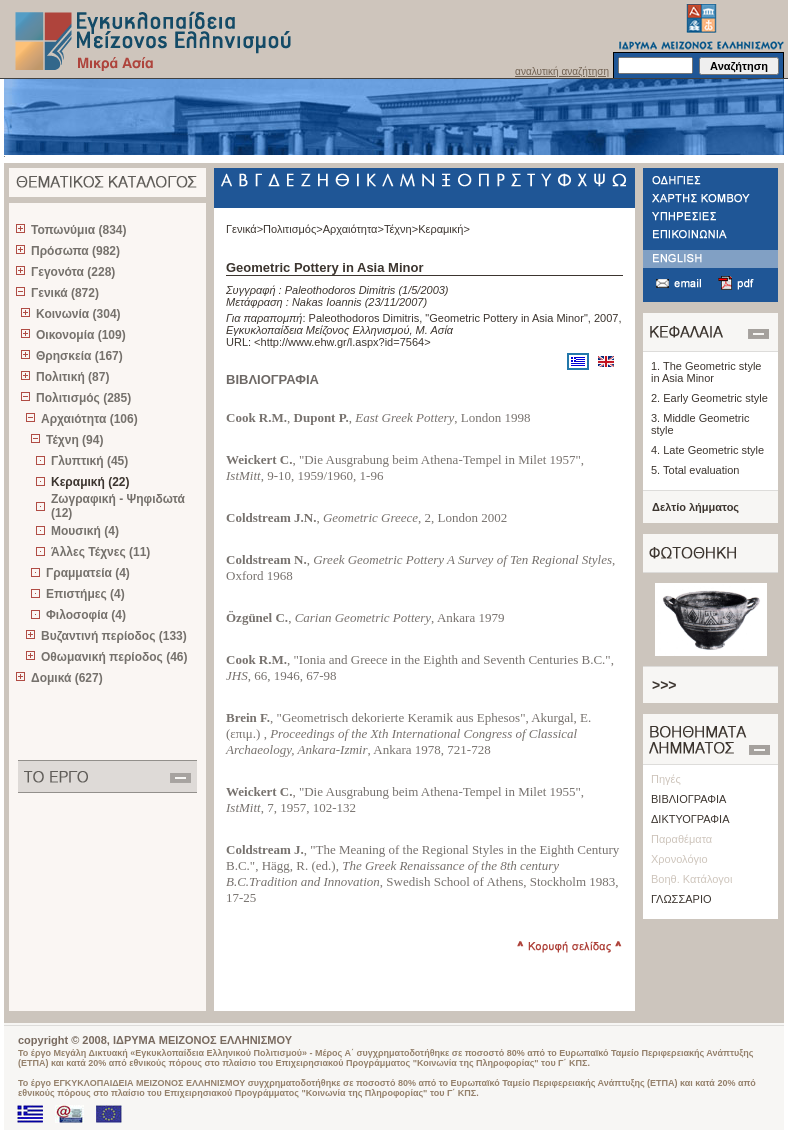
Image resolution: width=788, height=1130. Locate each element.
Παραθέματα (681, 839)
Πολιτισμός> (293, 229)
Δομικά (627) (67, 678)
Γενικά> (244, 229)
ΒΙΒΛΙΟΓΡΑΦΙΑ (688, 799)
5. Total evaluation (695, 470)
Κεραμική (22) (90, 482)
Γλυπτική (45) (89, 461)
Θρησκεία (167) (79, 356)
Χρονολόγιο (679, 859)
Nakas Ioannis (327, 302)
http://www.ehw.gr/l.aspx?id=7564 (343, 342)
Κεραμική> (444, 229)
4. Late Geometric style (707, 450)
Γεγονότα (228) (73, 272)
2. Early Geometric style (709, 398)
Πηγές (666, 779)
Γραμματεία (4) (88, 573)
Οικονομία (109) (81, 335)
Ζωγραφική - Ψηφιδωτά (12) (118, 506)
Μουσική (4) (85, 531)
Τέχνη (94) (74, 440)
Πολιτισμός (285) (83, 398)
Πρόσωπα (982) (75, 251)
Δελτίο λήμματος (695, 507)
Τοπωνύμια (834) (78, 230)
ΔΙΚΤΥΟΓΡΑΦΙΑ (690, 819)
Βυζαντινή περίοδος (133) (114, 636)
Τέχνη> (401, 229)
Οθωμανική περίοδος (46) (114, 657)
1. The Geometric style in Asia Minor (706, 372)
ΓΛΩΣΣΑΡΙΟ (681, 899)
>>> (664, 685)
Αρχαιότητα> (353, 229)
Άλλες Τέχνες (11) (100, 552)
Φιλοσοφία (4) (86, 615)
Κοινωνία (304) (78, 314)
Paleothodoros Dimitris (340, 290)
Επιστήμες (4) (85, 594)
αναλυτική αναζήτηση (562, 71)
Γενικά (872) (65, 293)
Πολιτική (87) (72, 377)
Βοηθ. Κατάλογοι (691, 879)
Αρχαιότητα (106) (89, 419)
